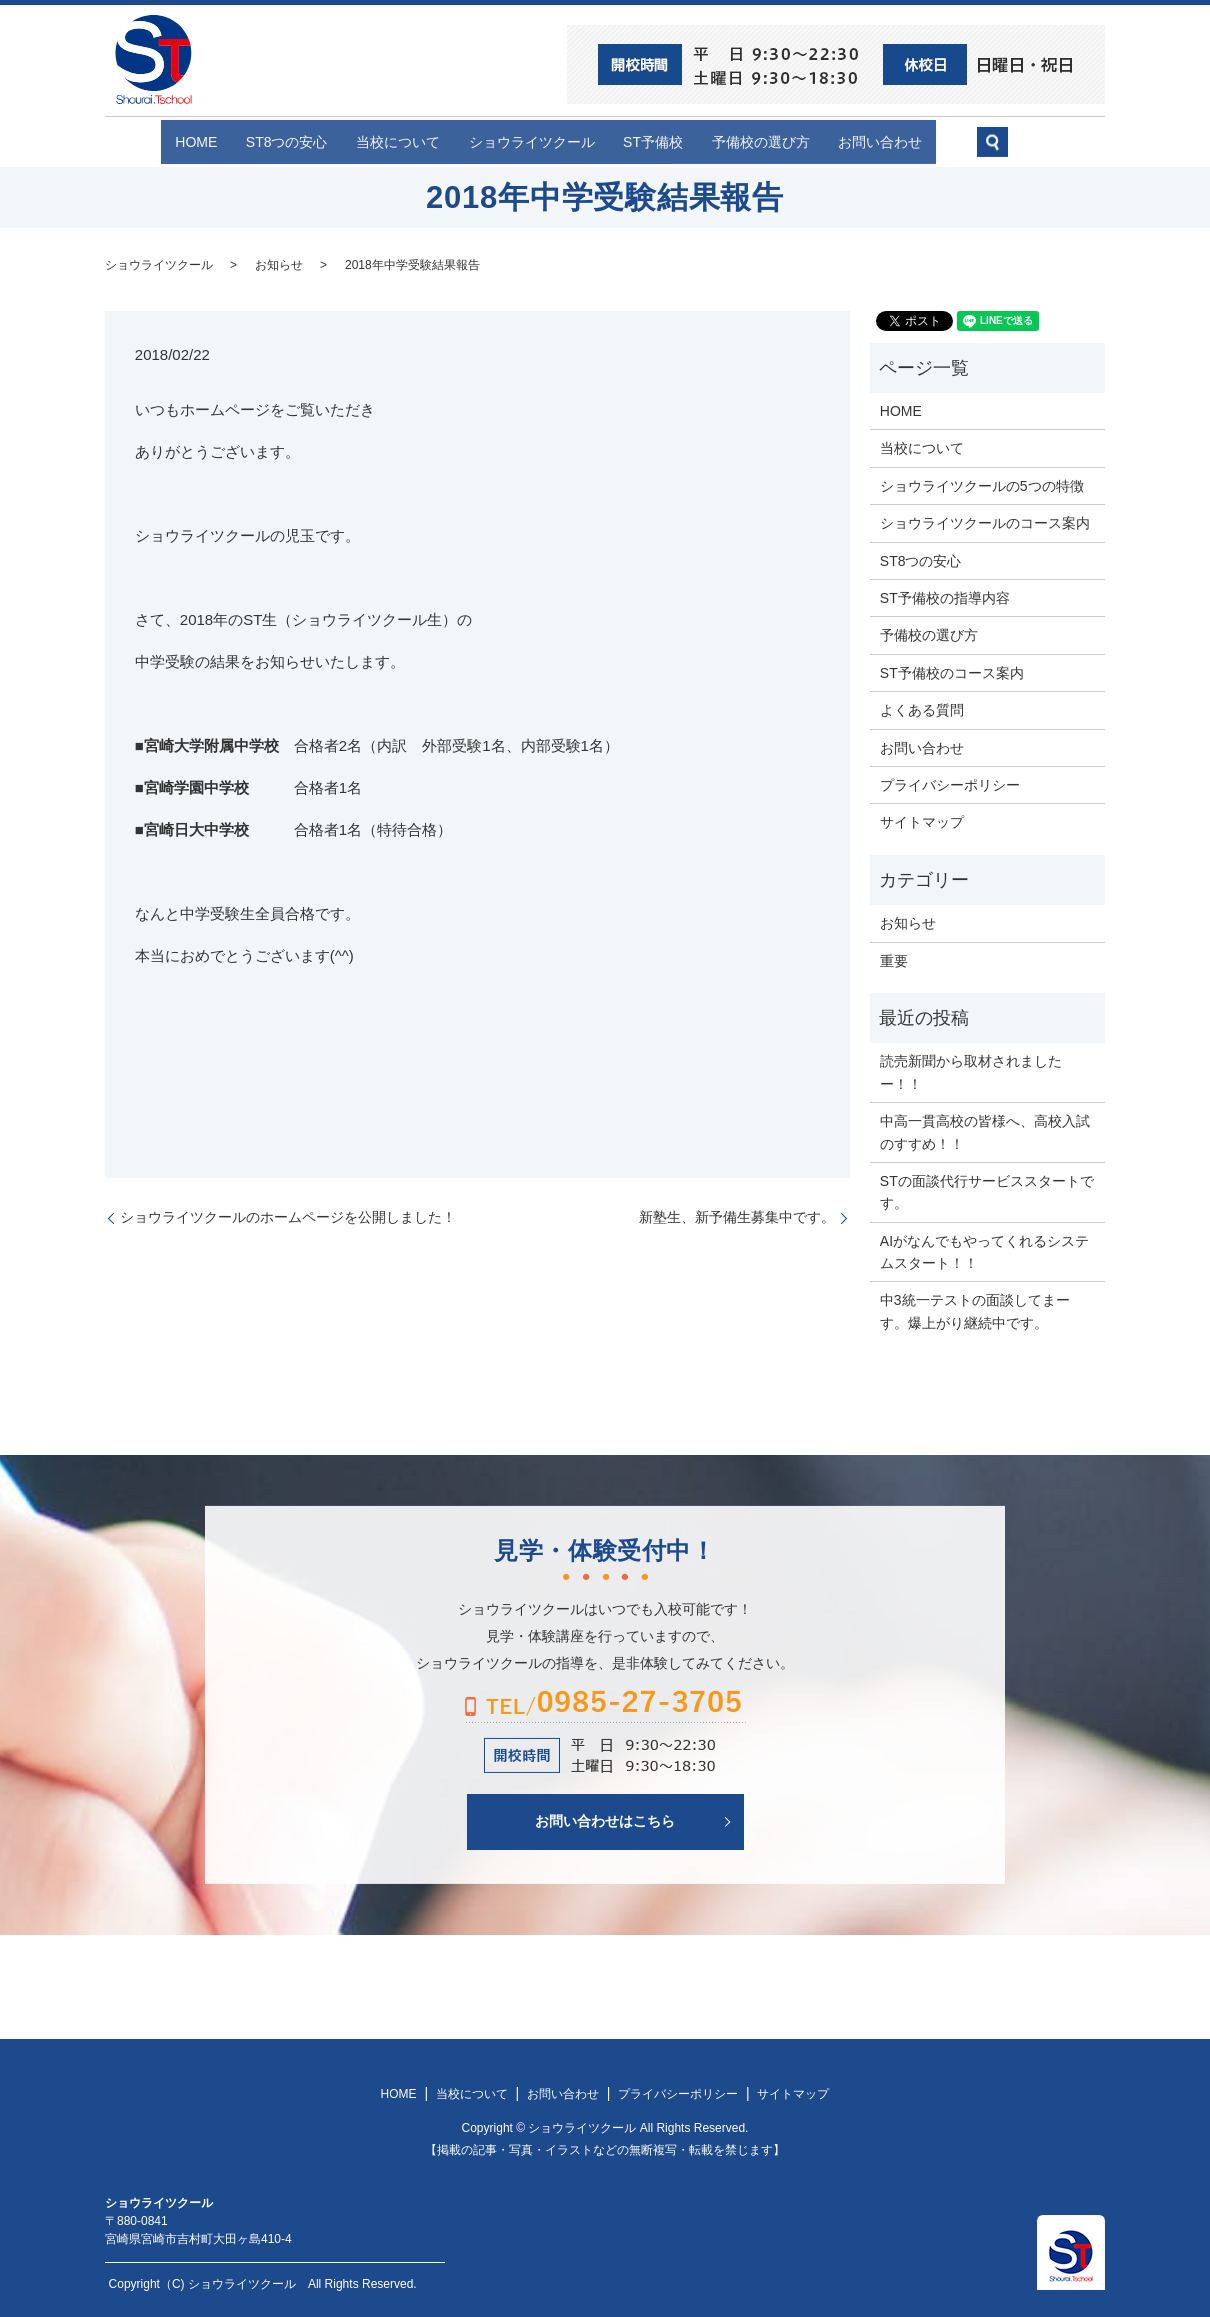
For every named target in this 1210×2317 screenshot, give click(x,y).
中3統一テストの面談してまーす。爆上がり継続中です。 (975, 1310)
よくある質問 (922, 709)
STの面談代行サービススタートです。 (987, 1191)
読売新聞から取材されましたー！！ (971, 1071)
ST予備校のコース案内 (952, 671)
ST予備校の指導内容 (945, 597)
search (1050, 150)
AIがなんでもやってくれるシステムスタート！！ (984, 1250)
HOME (156, 141)
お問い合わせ (921, 141)
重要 (894, 959)
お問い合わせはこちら (605, 1820)
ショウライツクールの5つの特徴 (982, 485)
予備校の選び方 (788, 141)
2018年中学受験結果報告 (412, 263)
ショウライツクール (532, 141)
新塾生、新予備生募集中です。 (737, 1216)
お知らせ (279, 263)
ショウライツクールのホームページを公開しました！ (288, 1216)
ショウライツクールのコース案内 (985, 522)
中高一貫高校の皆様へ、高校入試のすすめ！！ (985, 1131)
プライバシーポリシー (950, 784)
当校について (385, 141)
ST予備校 (667, 141)
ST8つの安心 (260, 141)
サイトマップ (922, 821)
